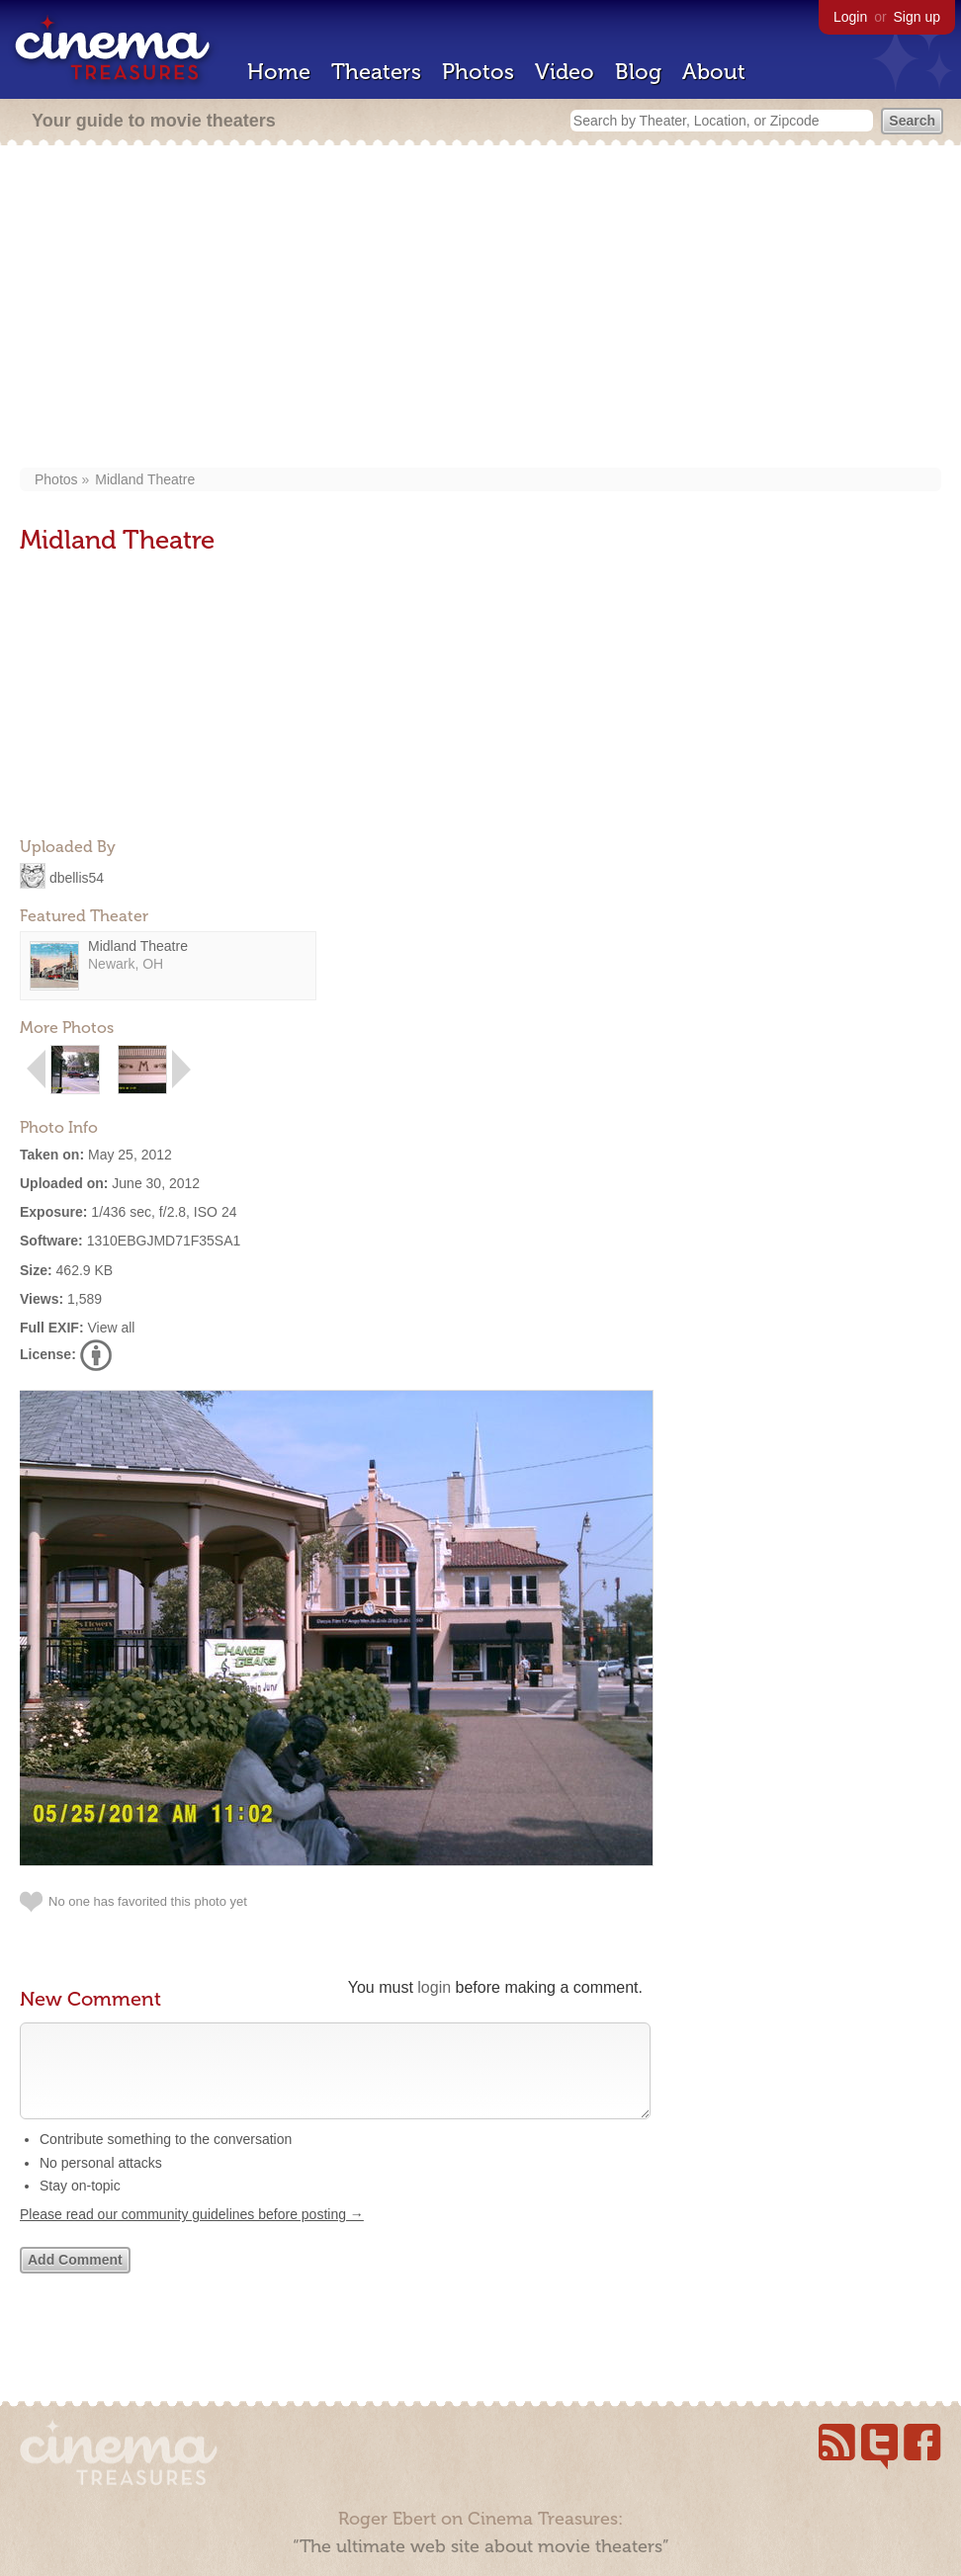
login (434, 1987)
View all (110, 1327)
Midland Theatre (145, 479)
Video (564, 71)
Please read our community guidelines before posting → (192, 2234)
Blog (638, 71)
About (713, 71)
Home (278, 71)
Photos (478, 71)
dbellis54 (76, 877)
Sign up (917, 17)
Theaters (376, 71)
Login (850, 17)
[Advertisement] (480, 308)
